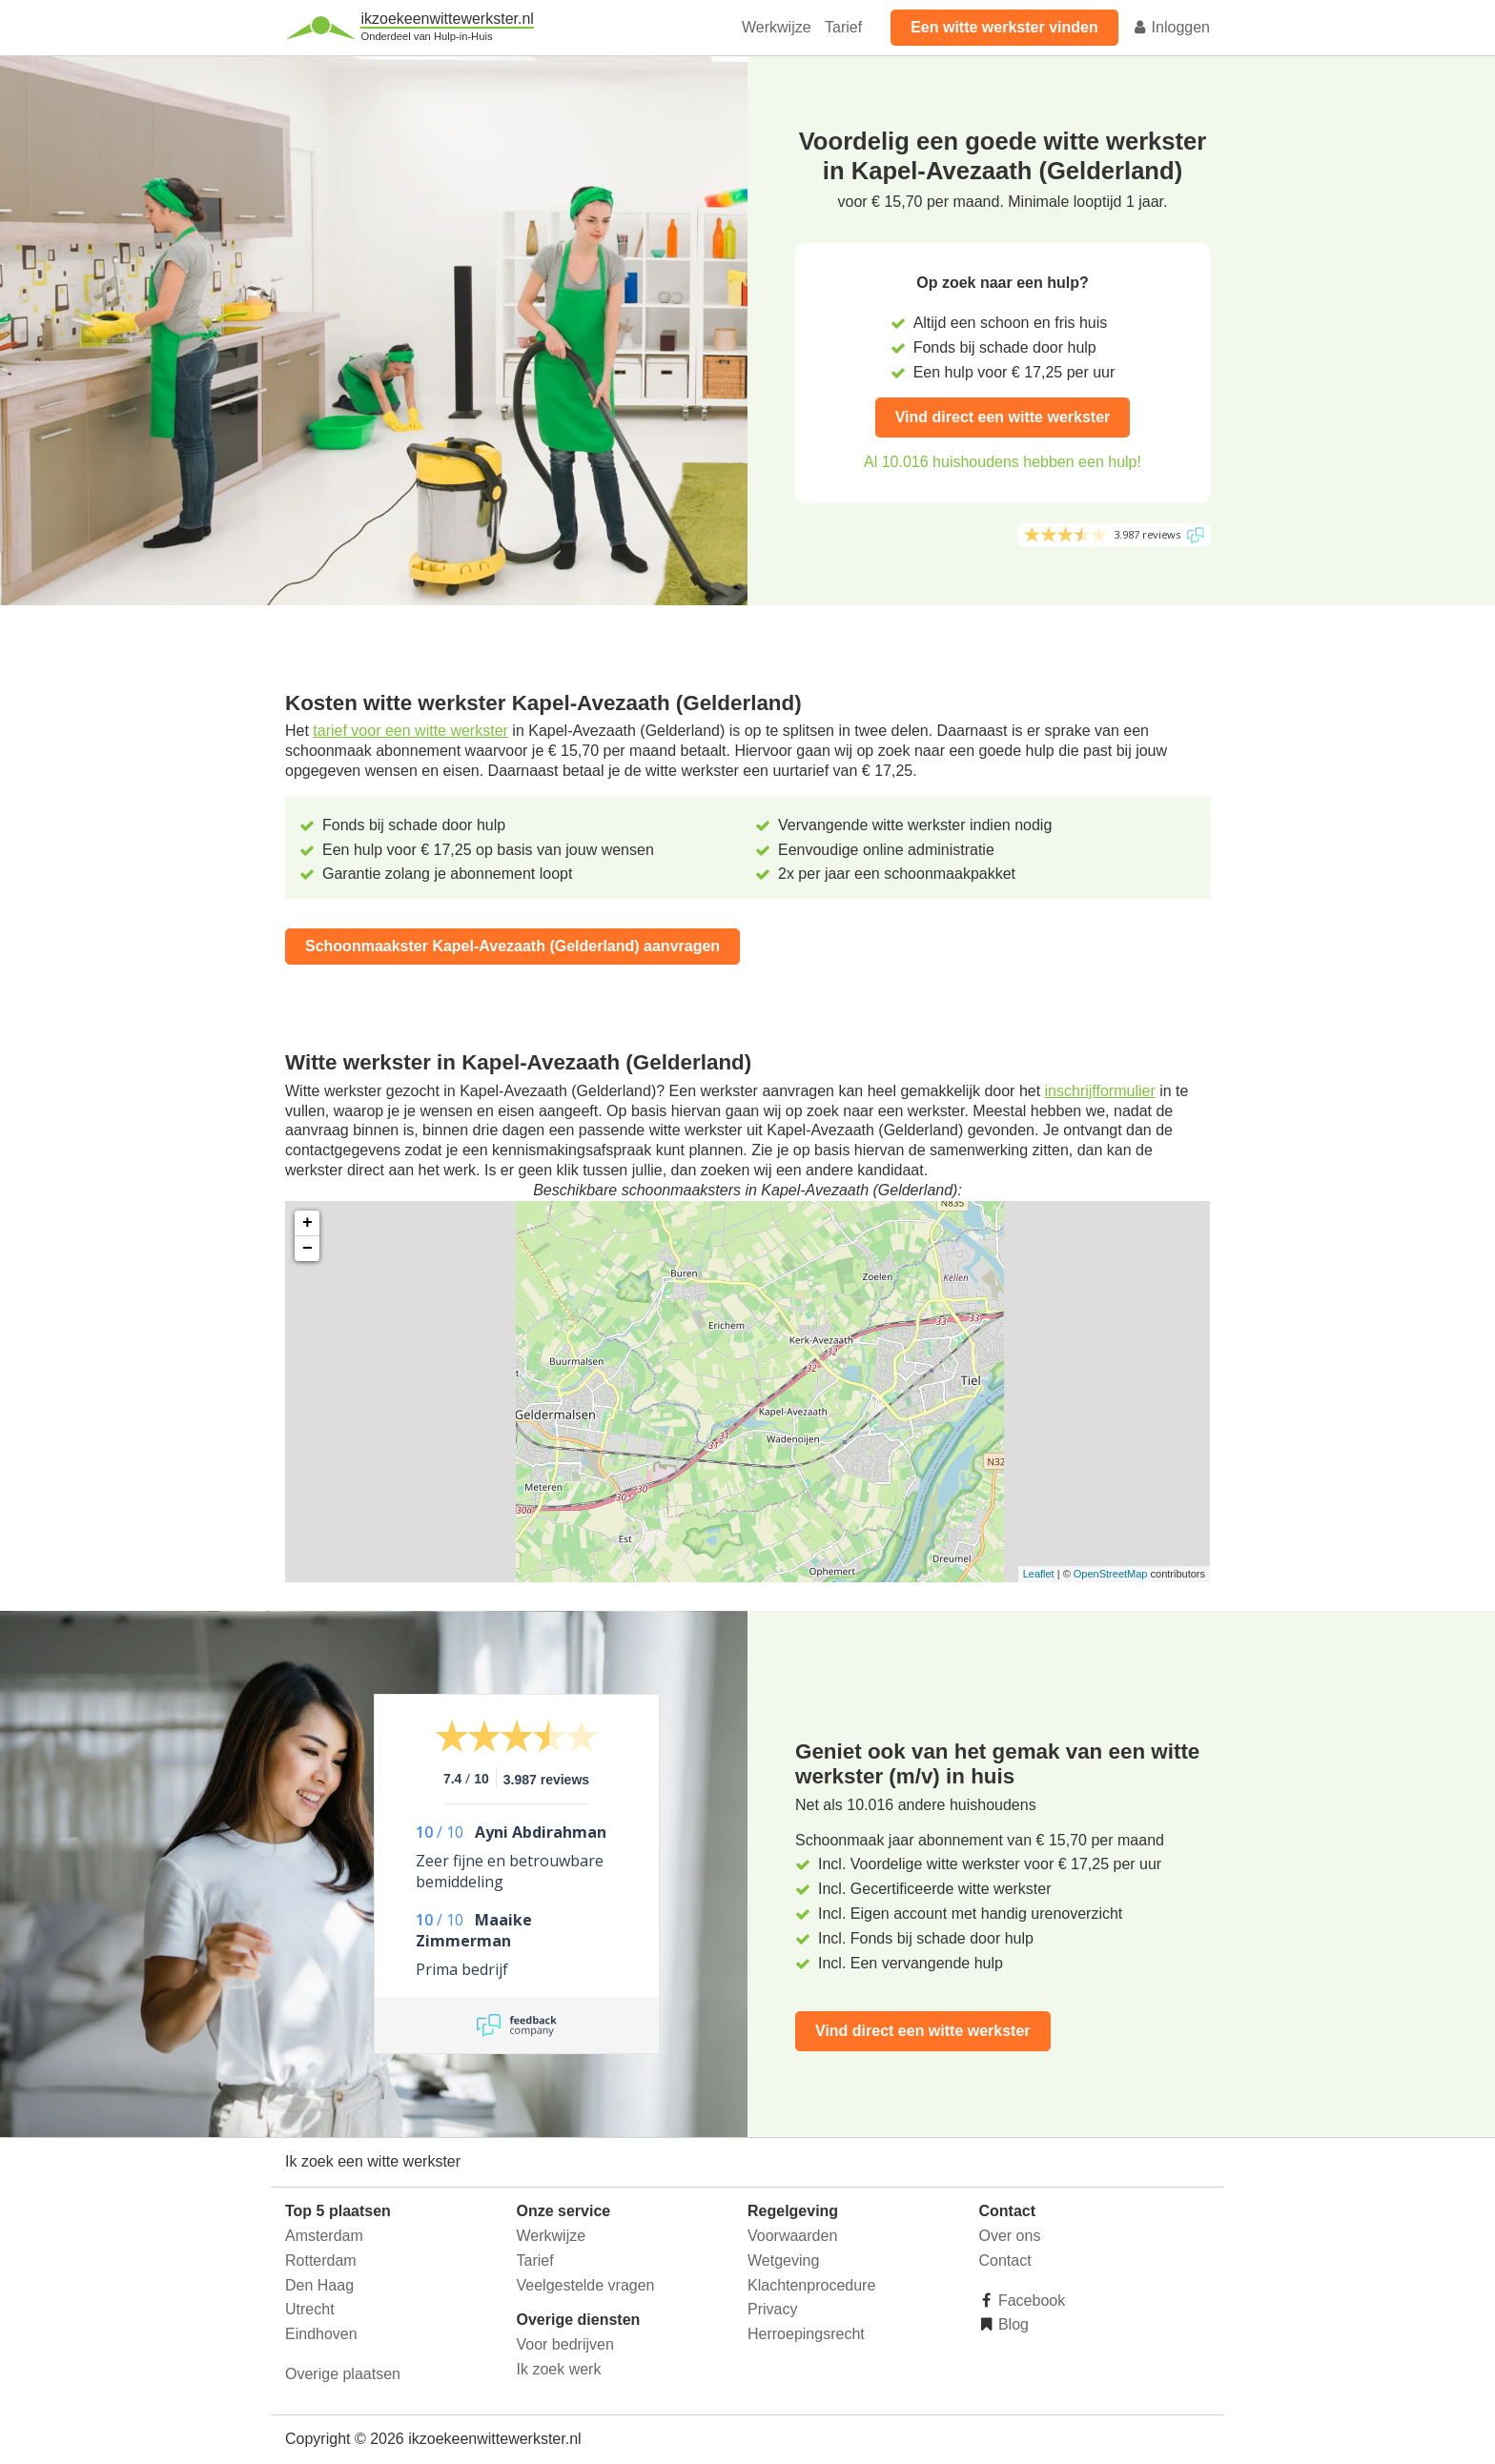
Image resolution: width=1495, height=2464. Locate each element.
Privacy (772, 2309)
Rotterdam (321, 2260)
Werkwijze (776, 27)
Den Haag (319, 2285)
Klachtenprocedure (811, 2285)
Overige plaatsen (342, 2374)
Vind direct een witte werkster (1003, 417)
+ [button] (307, 1223)
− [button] (307, 1248)
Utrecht (310, 2309)
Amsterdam (324, 2236)
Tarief (843, 27)
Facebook (1030, 2300)
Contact (1005, 2260)
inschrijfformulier (1100, 1091)
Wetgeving (783, 2260)
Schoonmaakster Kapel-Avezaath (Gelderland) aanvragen (512, 946)
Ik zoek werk (559, 2369)
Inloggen (1171, 27)
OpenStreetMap (1111, 1573)
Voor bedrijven (565, 2344)
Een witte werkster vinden (1004, 27)
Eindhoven (321, 2334)
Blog (1011, 2324)
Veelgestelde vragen (586, 2285)
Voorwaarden (792, 2236)
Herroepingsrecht (806, 2334)
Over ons (1010, 2236)
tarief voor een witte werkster (410, 731)
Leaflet (1039, 1573)
